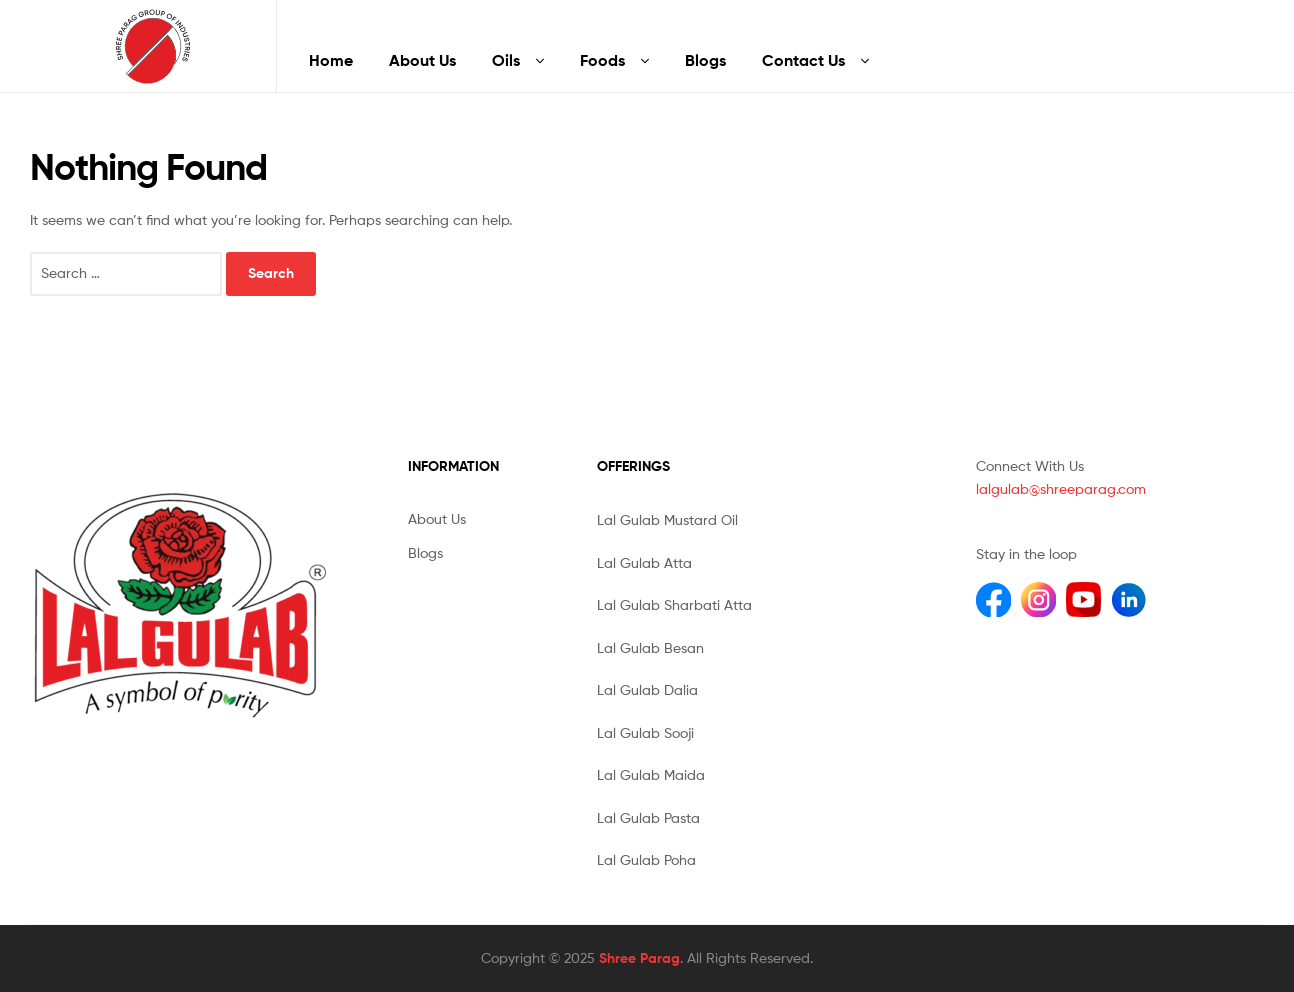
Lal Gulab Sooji (645, 732)
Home (331, 60)
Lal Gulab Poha (646, 859)
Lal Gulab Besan (650, 647)
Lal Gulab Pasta (648, 817)
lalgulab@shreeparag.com (1061, 488)
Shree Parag (639, 958)
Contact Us (803, 60)
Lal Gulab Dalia (647, 689)
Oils (506, 60)
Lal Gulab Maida (651, 774)
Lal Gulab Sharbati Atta (674, 604)
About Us (422, 60)
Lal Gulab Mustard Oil (667, 519)
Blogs (705, 60)
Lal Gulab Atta (644, 562)
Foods (602, 60)
